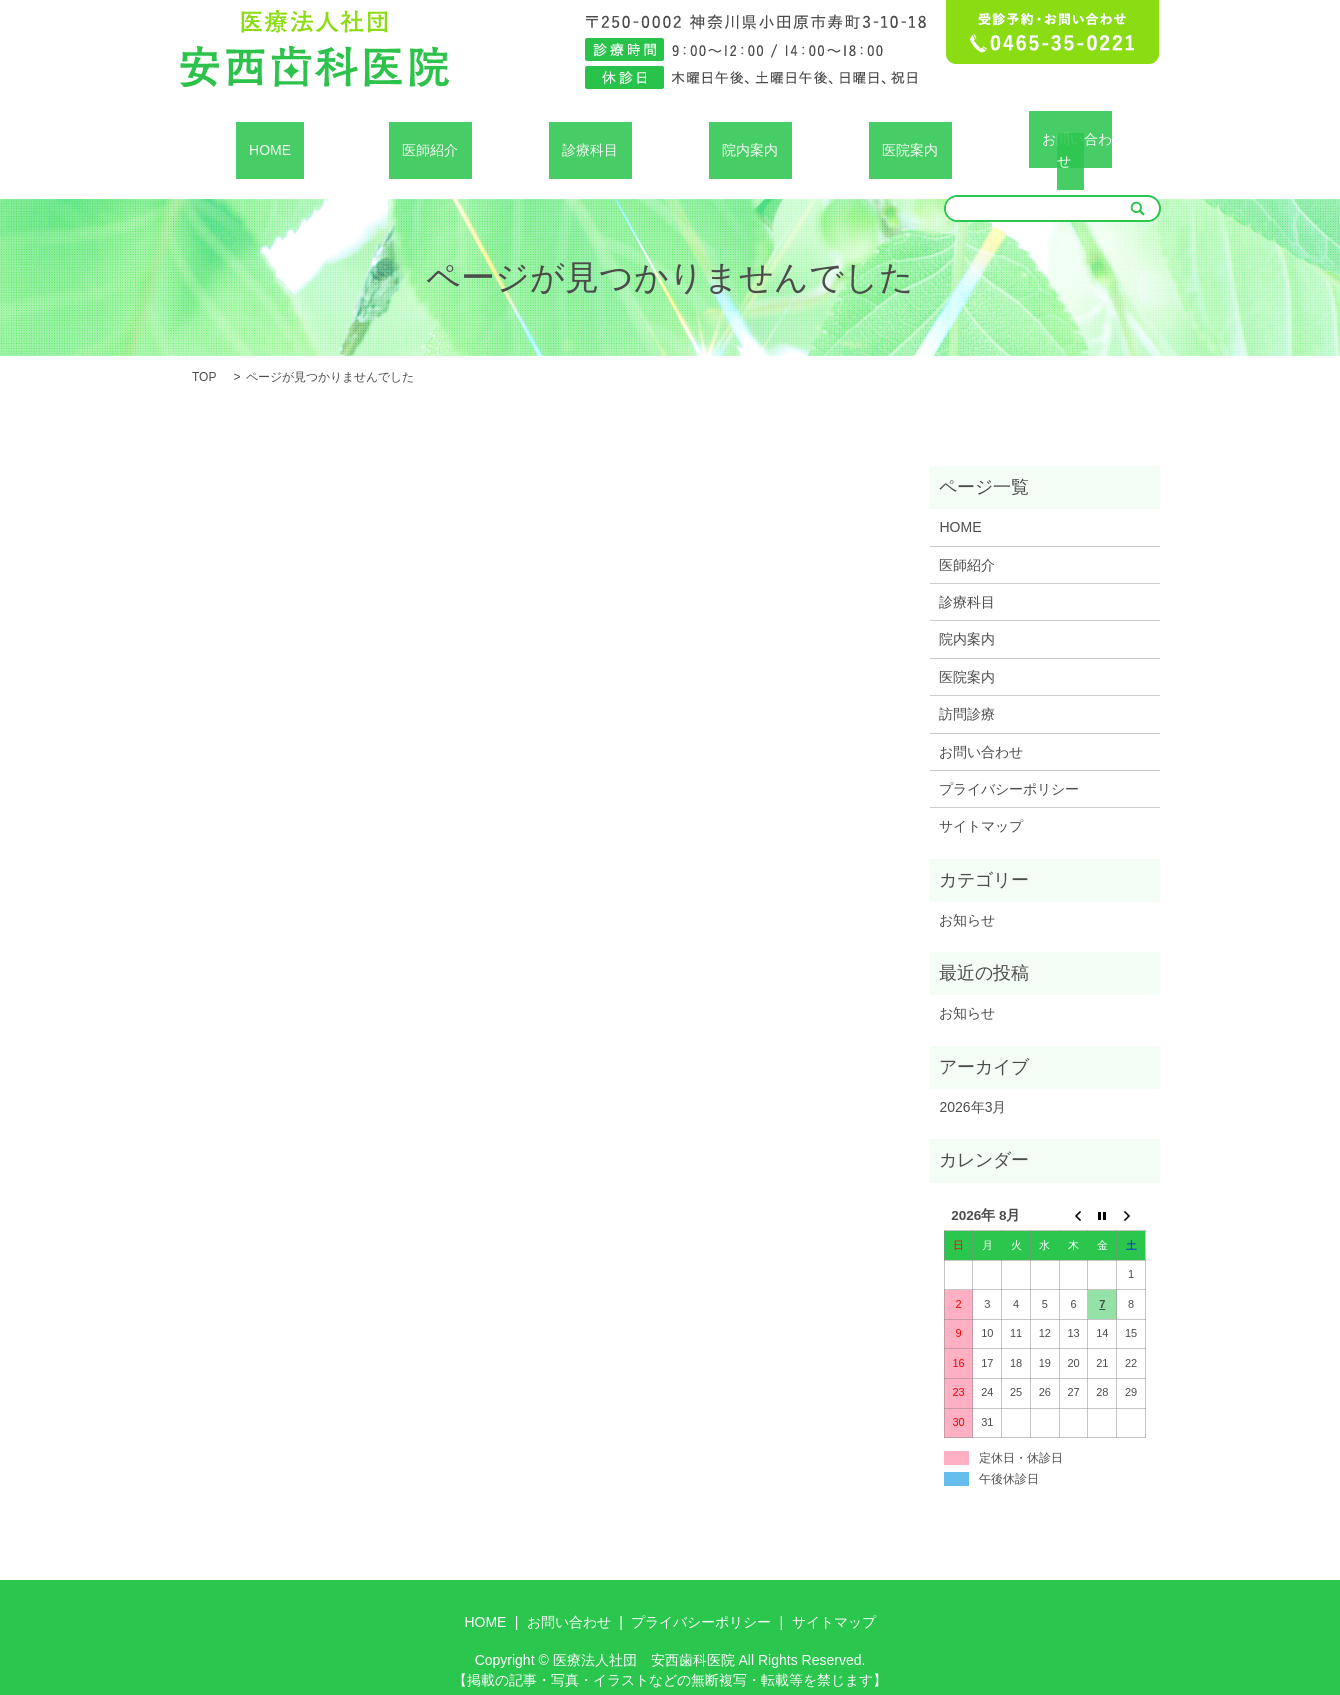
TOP (204, 353)
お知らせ (967, 896)
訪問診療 (967, 690)
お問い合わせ (1070, 138)
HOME (270, 138)
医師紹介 (430, 138)
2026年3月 (972, 1083)
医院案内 (910, 138)
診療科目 (590, 138)
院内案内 (750, 138)
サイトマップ (981, 803)
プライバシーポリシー (1009, 765)
